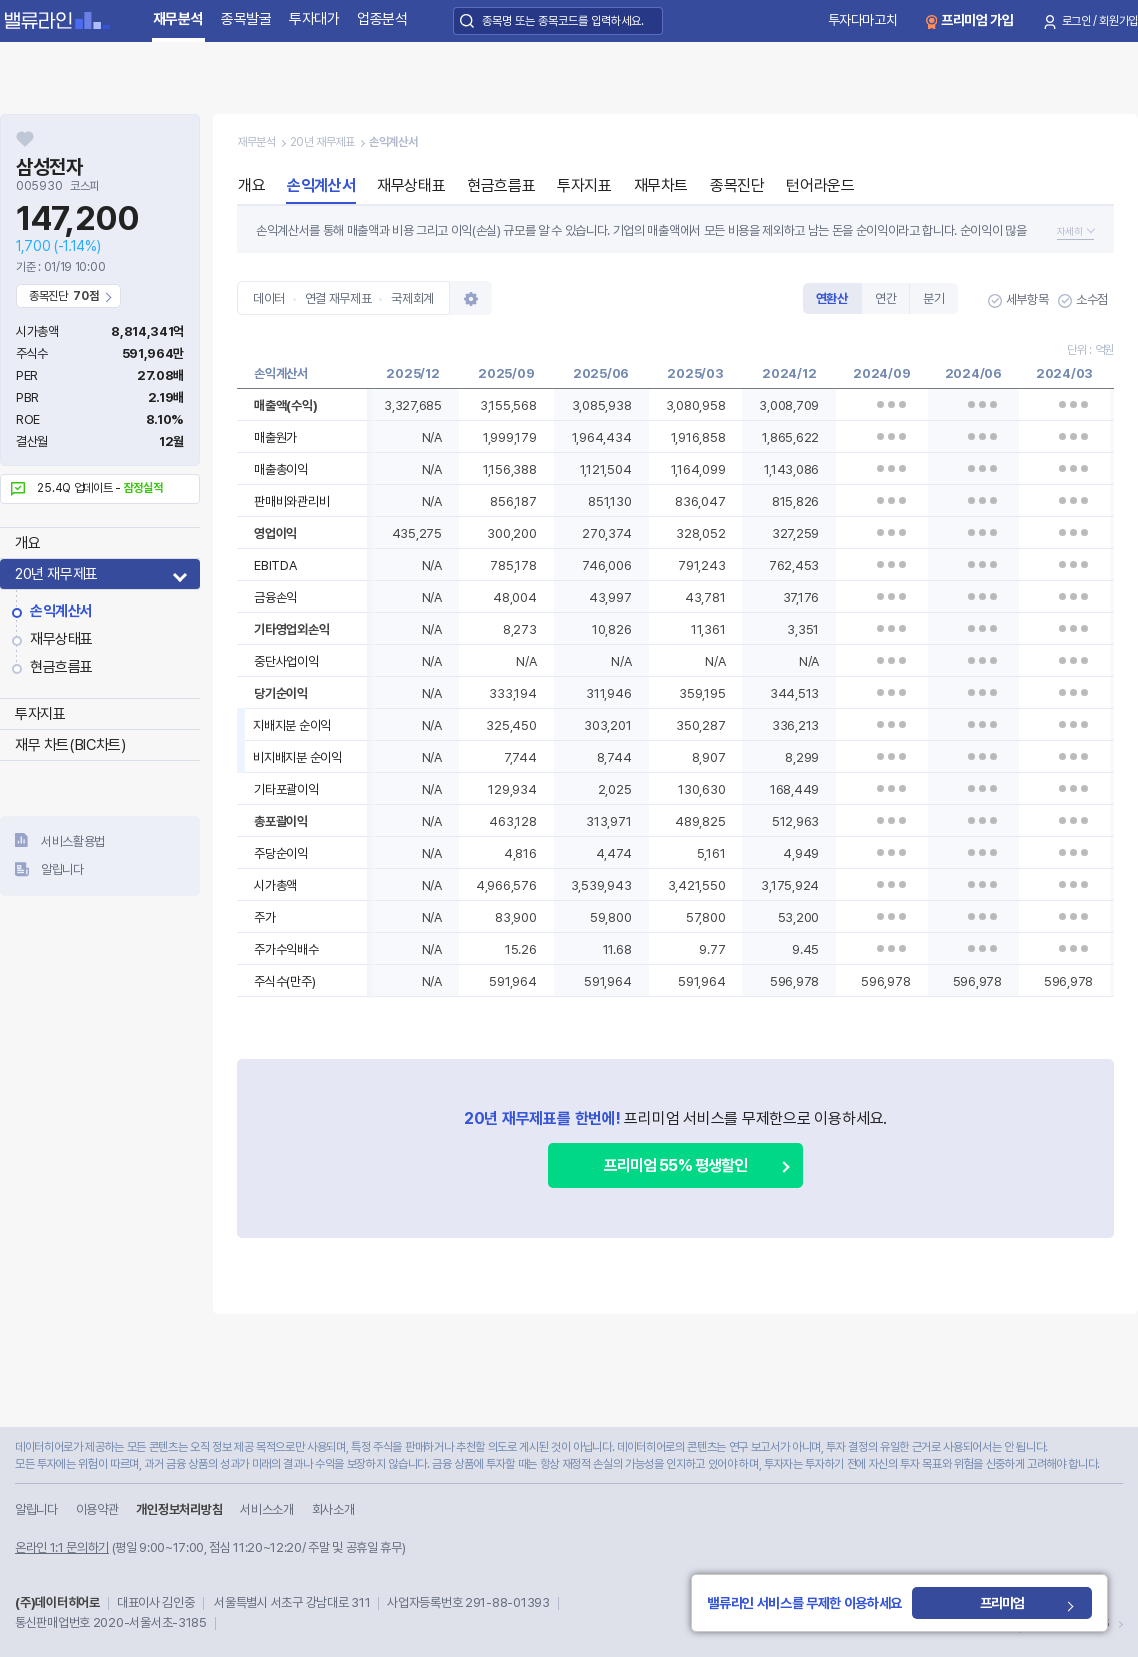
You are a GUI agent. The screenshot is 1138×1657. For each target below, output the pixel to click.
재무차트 (661, 185)
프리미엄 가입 (977, 20)
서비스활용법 (73, 841)
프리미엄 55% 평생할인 (675, 1165)
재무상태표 (61, 639)
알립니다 (62, 869)
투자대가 (314, 19)
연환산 (832, 298)
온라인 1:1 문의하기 (62, 1547)
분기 (933, 298)
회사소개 (333, 1509)
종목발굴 (246, 19)
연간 (885, 298)
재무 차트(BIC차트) (70, 745)
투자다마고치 (863, 20)
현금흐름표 (61, 667)
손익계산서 (61, 611)
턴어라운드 (820, 185)
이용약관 (97, 1509)
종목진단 (737, 185)
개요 (27, 543)
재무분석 (178, 19)
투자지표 (40, 714)
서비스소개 (266, 1509)
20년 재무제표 (56, 574)
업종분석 (382, 19)
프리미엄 (1007, 1603)
